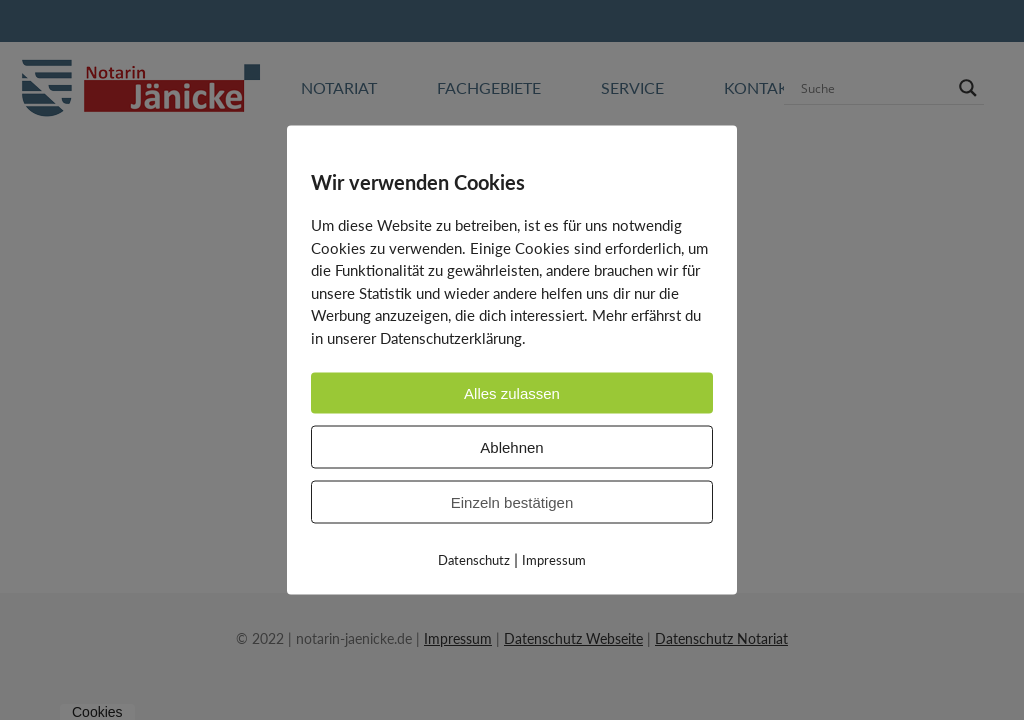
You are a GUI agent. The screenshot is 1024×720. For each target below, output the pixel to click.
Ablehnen (511, 447)
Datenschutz (474, 560)
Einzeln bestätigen (512, 502)
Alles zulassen (512, 393)
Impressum (554, 560)
